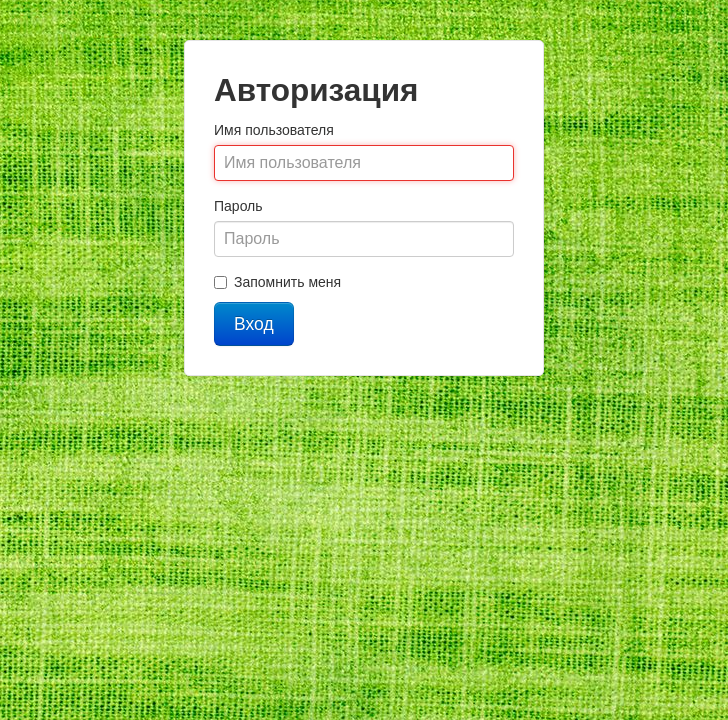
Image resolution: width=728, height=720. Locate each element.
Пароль (238, 206)
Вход (254, 324)
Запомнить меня (277, 282)
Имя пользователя (274, 130)
